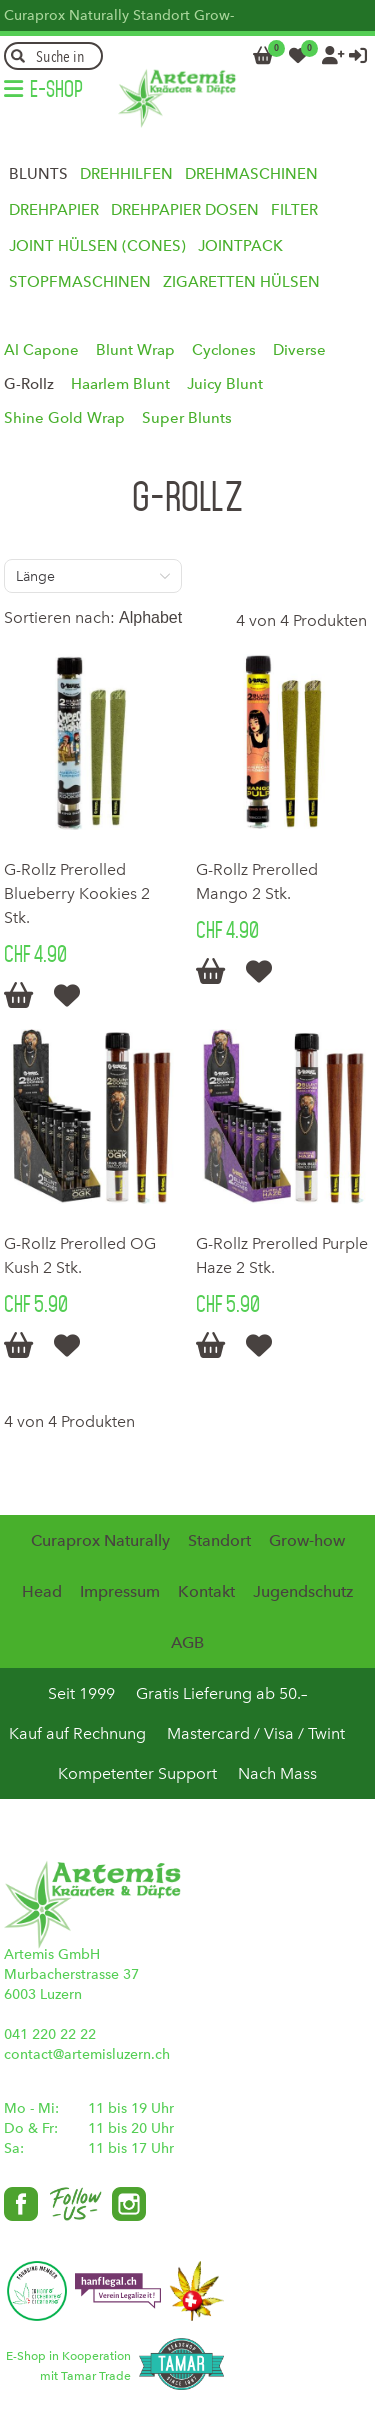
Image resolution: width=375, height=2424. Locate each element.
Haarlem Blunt (120, 384)
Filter (294, 210)
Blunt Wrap (135, 350)
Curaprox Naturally (66, 15)
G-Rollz (29, 384)
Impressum (120, 1591)
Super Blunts (187, 418)
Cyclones (224, 350)
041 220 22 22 (50, 2034)
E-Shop (56, 89)
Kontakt (206, 1591)
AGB (187, 1642)
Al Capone (41, 350)
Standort (161, 15)
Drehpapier (54, 210)
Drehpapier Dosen (185, 210)
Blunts (38, 174)
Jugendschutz (303, 1591)
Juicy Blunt (225, 384)
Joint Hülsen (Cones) (97, 246)
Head (42, 1591)
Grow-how (307, 1540)
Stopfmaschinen (80, 282)
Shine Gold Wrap (64, 418)
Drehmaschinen (251, 174)
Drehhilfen (126, 174)
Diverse (299, 350)
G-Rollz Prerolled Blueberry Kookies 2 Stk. (77, 893)
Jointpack (240, 246)
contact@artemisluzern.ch (87, 2054)
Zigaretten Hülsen (241, 282)
